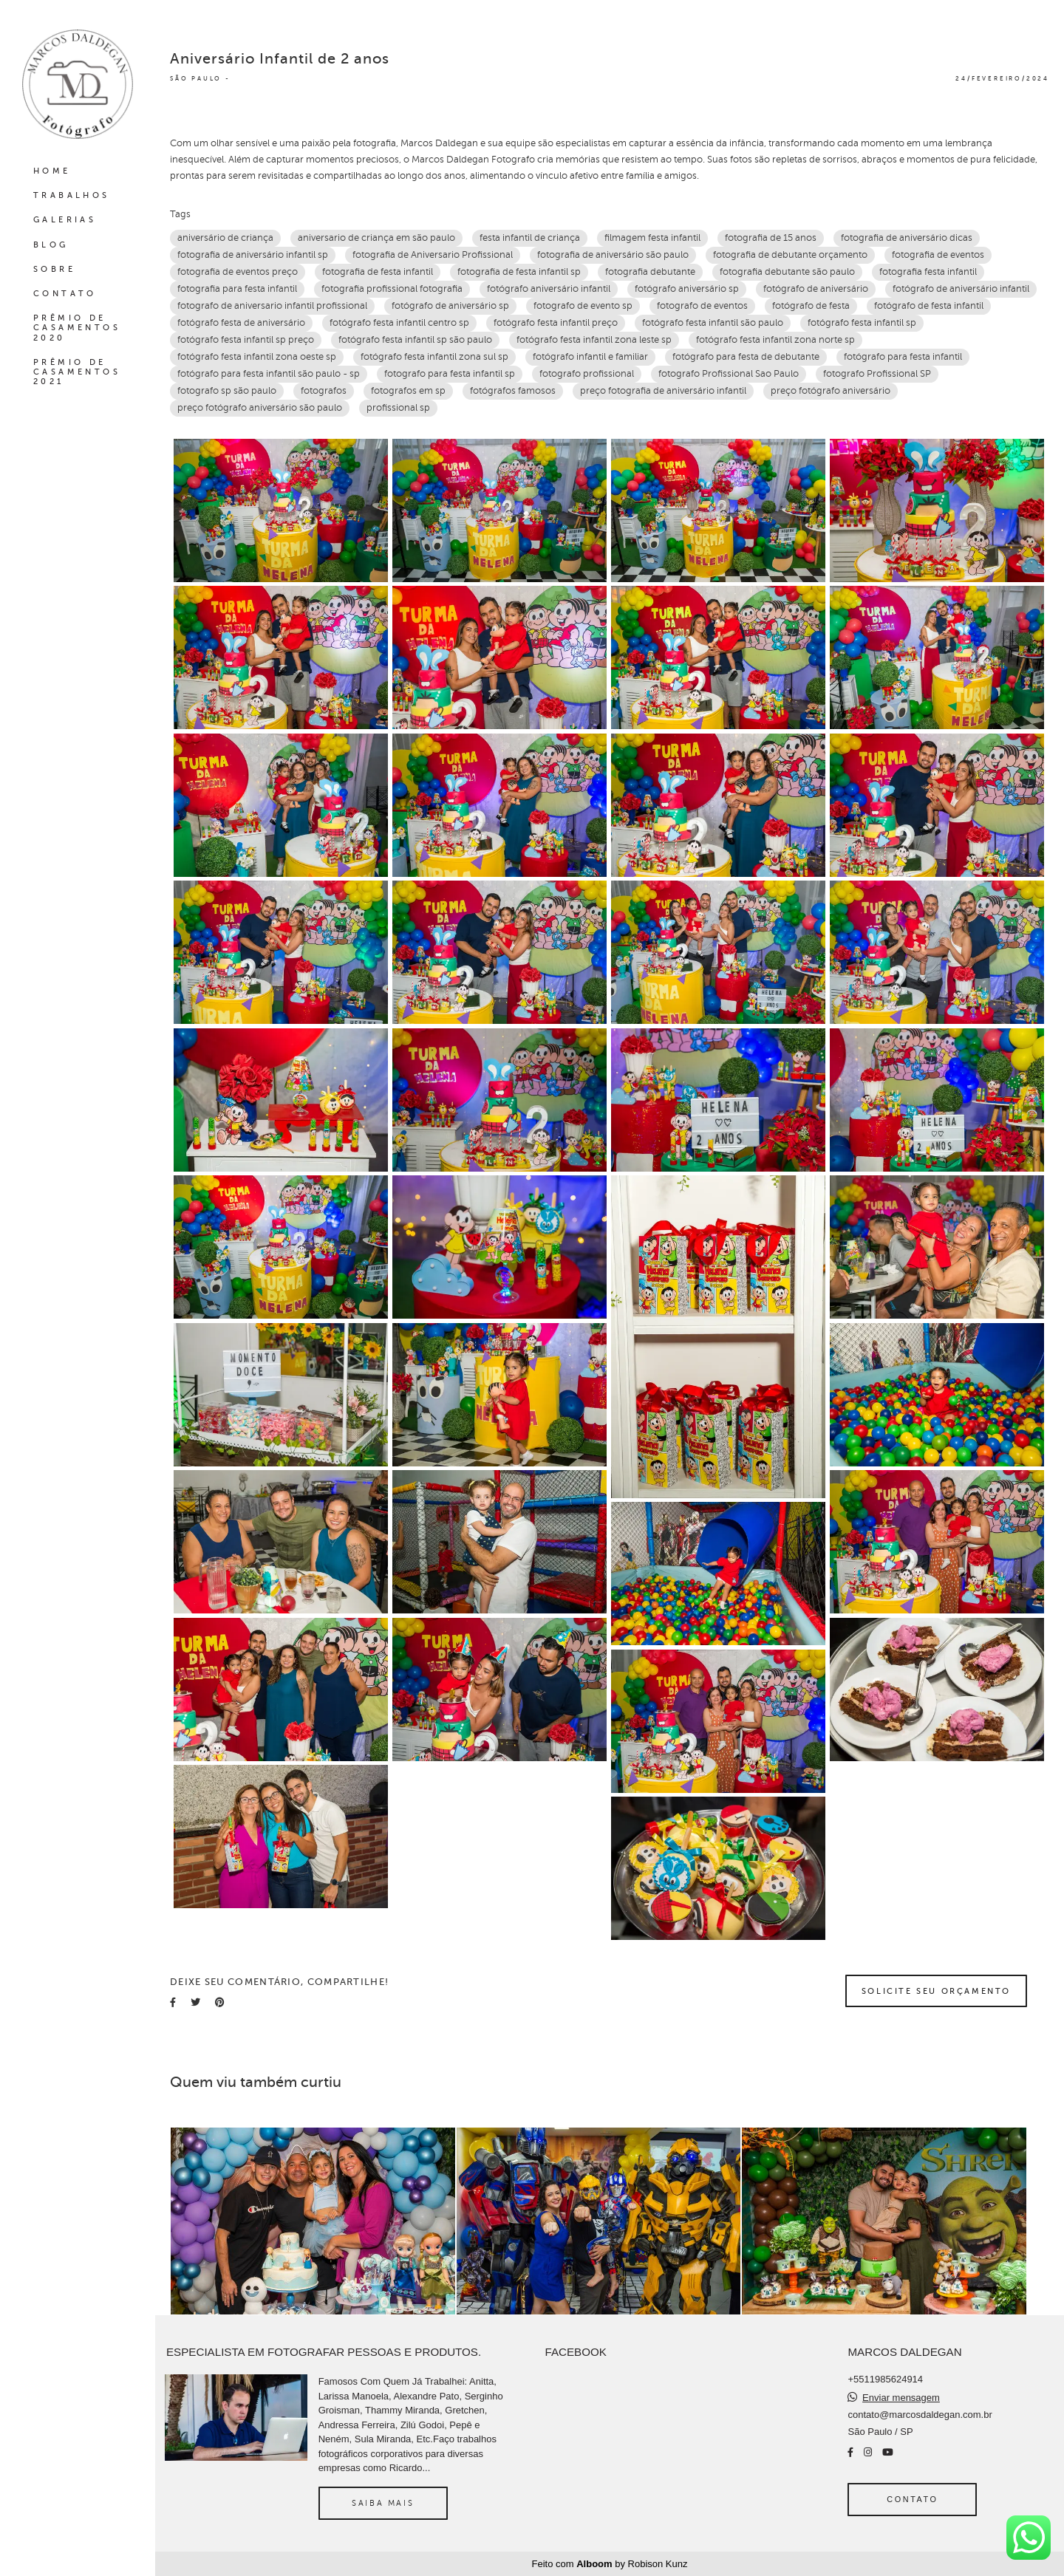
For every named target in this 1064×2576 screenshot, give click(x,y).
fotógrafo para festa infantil (903, 357)
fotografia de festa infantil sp (519, 272)
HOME (52, 171)
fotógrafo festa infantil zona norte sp (775, 340)
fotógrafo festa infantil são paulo (712, 323)
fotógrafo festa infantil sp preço (245, 340)
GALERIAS (64, 220)
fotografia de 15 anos (770, 238)
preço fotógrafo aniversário (830, 391)
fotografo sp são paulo (226, 391)
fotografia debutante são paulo (787, 272)
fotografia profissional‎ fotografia (392, 289)
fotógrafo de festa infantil (928, 306)
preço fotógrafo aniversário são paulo (259, 408)
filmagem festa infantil (652, 238)
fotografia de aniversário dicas (906, 238)
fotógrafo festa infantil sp (862, 323)
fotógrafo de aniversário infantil (961, 289)
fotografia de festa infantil (377, 272)
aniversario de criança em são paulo (376, 238)
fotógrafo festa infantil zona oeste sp (256, 357)
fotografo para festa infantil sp (449, 374)
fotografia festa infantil (928, 272)
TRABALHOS (71, 195)
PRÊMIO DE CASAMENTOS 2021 (76, 372)
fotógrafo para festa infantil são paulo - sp (268, 374)
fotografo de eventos (702, 306)
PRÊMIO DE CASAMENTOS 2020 (76, 327)
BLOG (51, 245)
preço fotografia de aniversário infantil (663, 391)
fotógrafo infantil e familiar (590, 357)
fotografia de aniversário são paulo (613, 255)
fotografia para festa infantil (237, 289)
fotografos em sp (408, 391)
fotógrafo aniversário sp (687, 289)
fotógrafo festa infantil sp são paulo (415, 340)
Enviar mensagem (901, 2397)
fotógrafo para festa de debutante (745, 357)
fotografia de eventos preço (237, 272)
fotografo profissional (586, 374)
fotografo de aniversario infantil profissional (272, 306)
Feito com (610, 2563)
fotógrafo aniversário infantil (548, 289)
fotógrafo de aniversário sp (450, 306)
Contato (912, 2499)
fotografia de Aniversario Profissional (432, 255)
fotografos (324, 391)
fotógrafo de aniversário (815, 289)
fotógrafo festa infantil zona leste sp (594, 340)
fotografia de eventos (938, 255)
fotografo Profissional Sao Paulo (728, 374)
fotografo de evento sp (582, 306)
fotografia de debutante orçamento (790, 255)
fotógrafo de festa (811, 306)
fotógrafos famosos (513, 391)
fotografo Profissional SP (877, 374)
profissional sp (398, 408)
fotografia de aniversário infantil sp (252, 255)
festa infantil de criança (530, 238)
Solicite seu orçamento (936, 1990)
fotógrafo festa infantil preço (556, 323)
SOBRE (54, 269)
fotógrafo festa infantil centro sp (399, 323)
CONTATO (65, 293)
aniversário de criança (225, 238)
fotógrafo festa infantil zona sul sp (434, 357)
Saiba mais (383, 2502)
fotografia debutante (650, 272)
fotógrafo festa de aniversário (241, 323)
